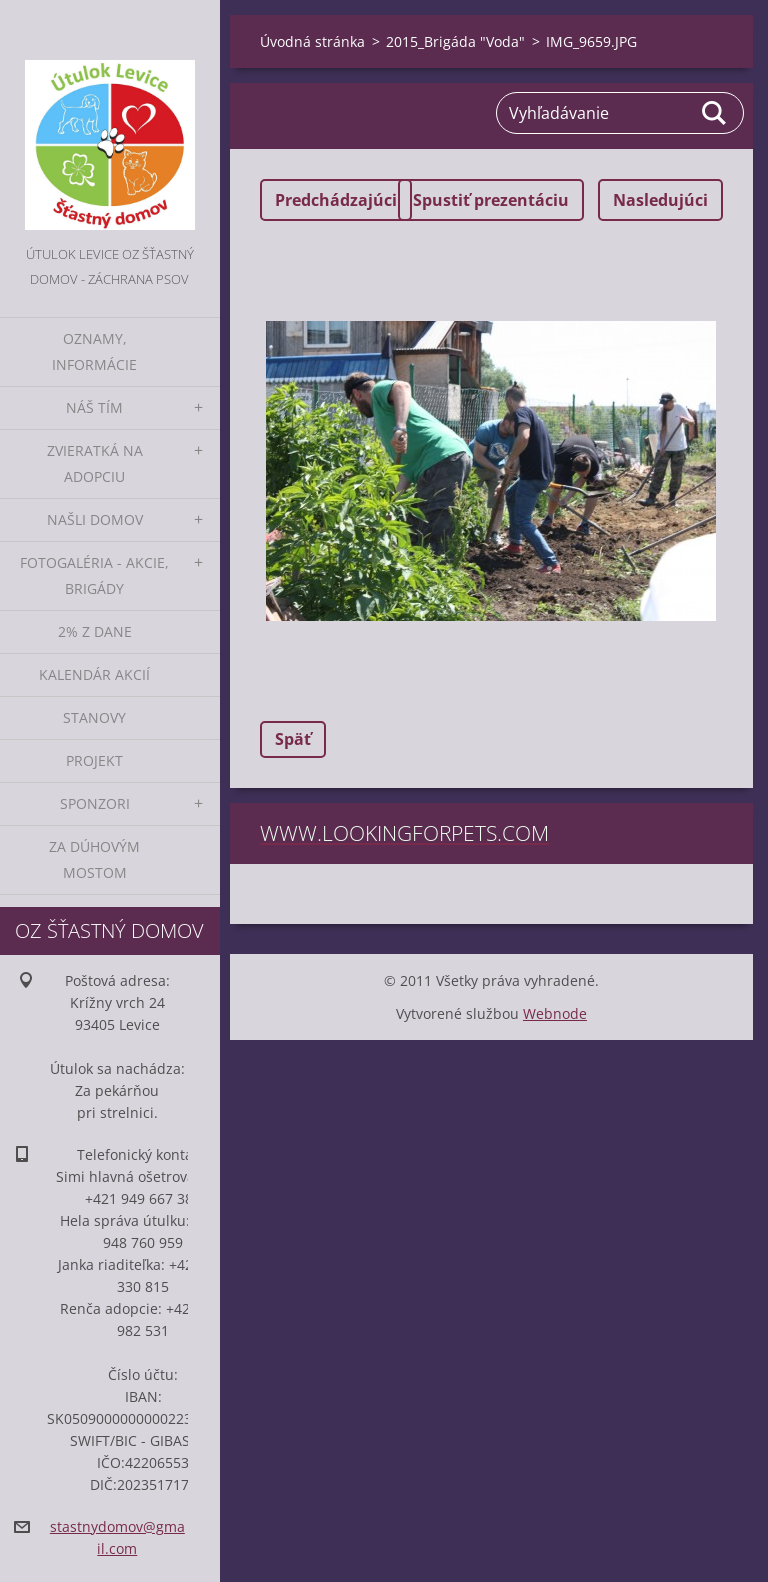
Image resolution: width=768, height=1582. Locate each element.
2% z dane (95, 631)
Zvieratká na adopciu (95, 463)
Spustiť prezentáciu (491, 200)
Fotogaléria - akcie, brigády (94, 575)
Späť (293, 739)
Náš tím (94, 407)
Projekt (94, 760)
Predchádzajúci (336, 200)
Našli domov (95, 519)
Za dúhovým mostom (94, 859)
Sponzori (95, 803)
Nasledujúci (660, 200)
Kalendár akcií (94, 674)
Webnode (555, 1013)
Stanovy (94, 717)
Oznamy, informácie (94, 351)
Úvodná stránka (312, 41)
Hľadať (715, 113)
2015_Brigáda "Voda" (455, 41)
